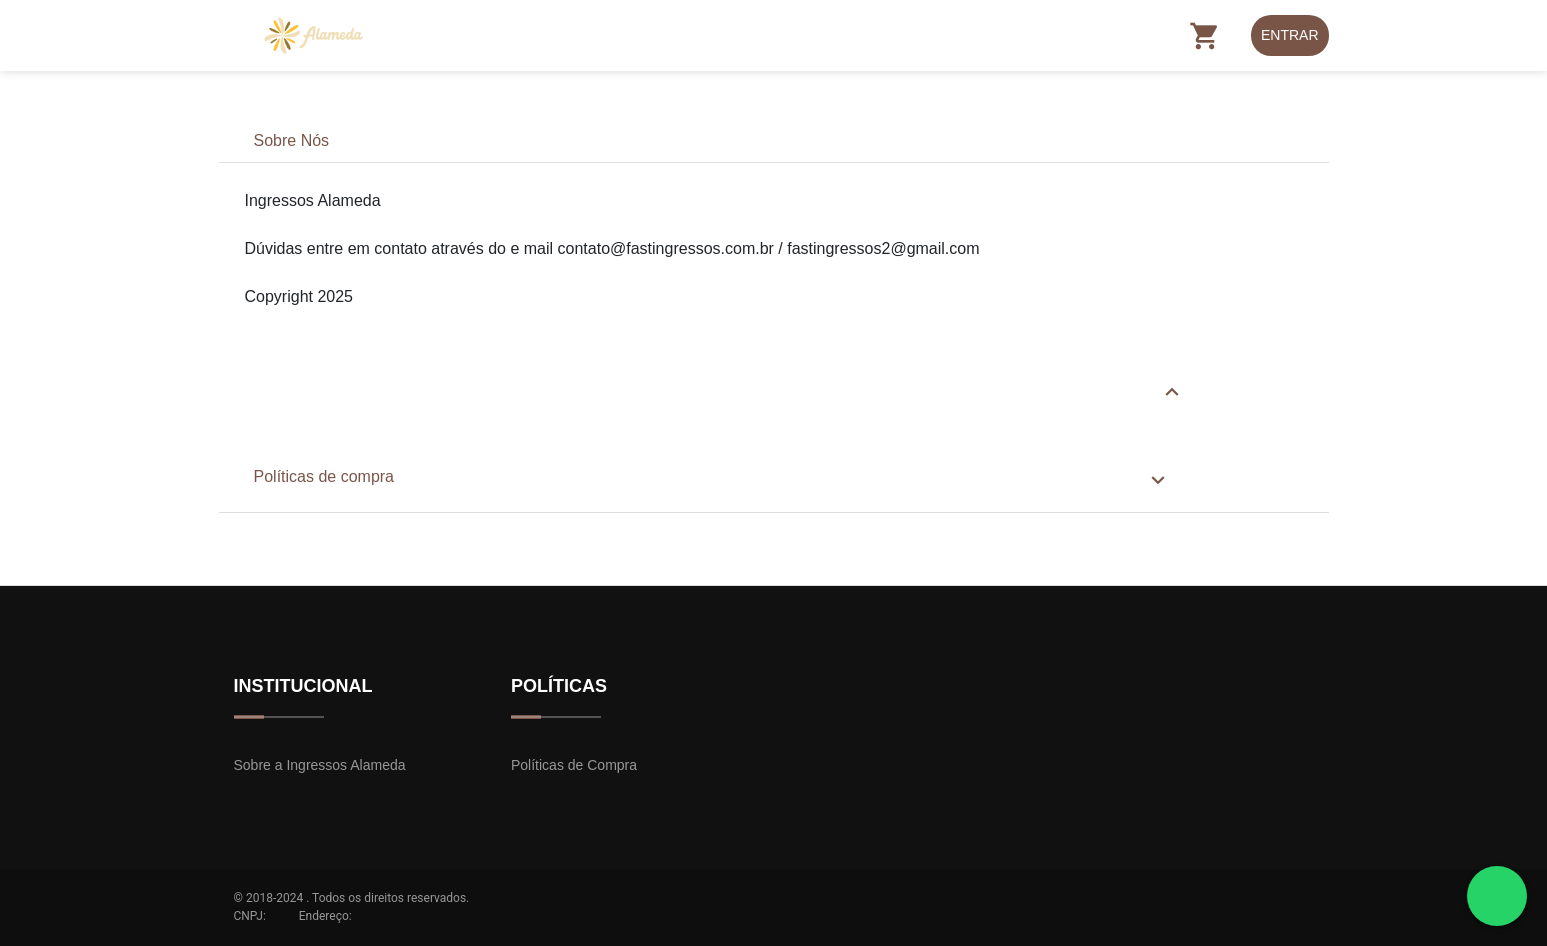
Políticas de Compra (574, 765)
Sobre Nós (292, 140)
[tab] (774, 141)
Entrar (1290, 35)
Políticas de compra (324, 476)
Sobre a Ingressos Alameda (320, 765)
